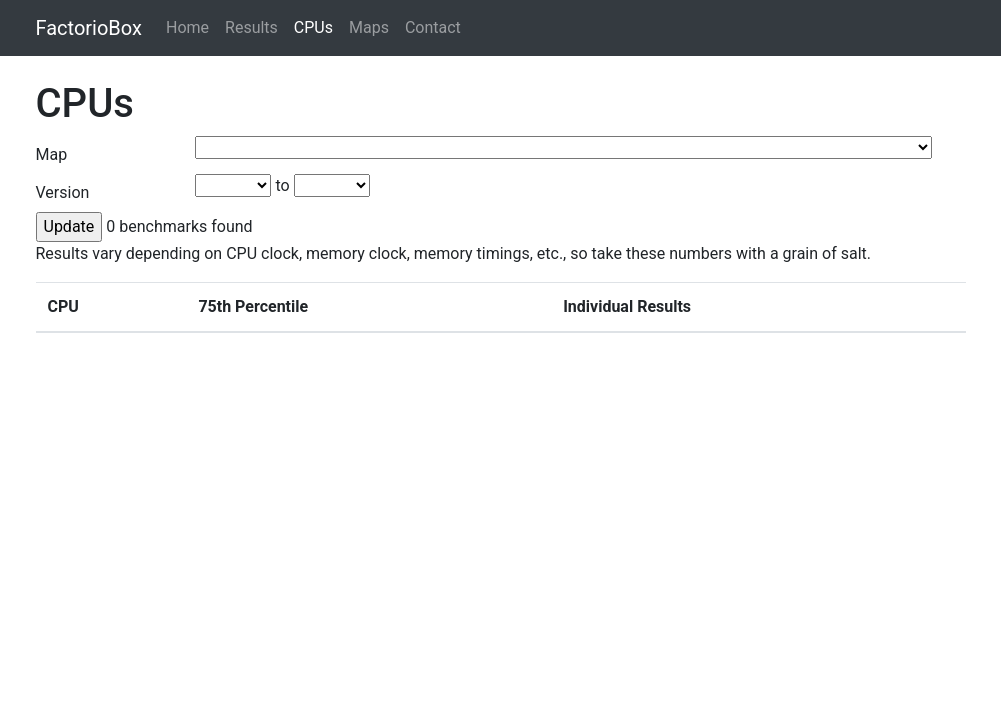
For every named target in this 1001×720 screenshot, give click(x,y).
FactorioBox (89, 28)
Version (63, 192)
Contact (433, 27)
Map (52, 154)
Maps (369, 27)
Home (187, 27)
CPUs (313, 27)
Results (251, 27)
